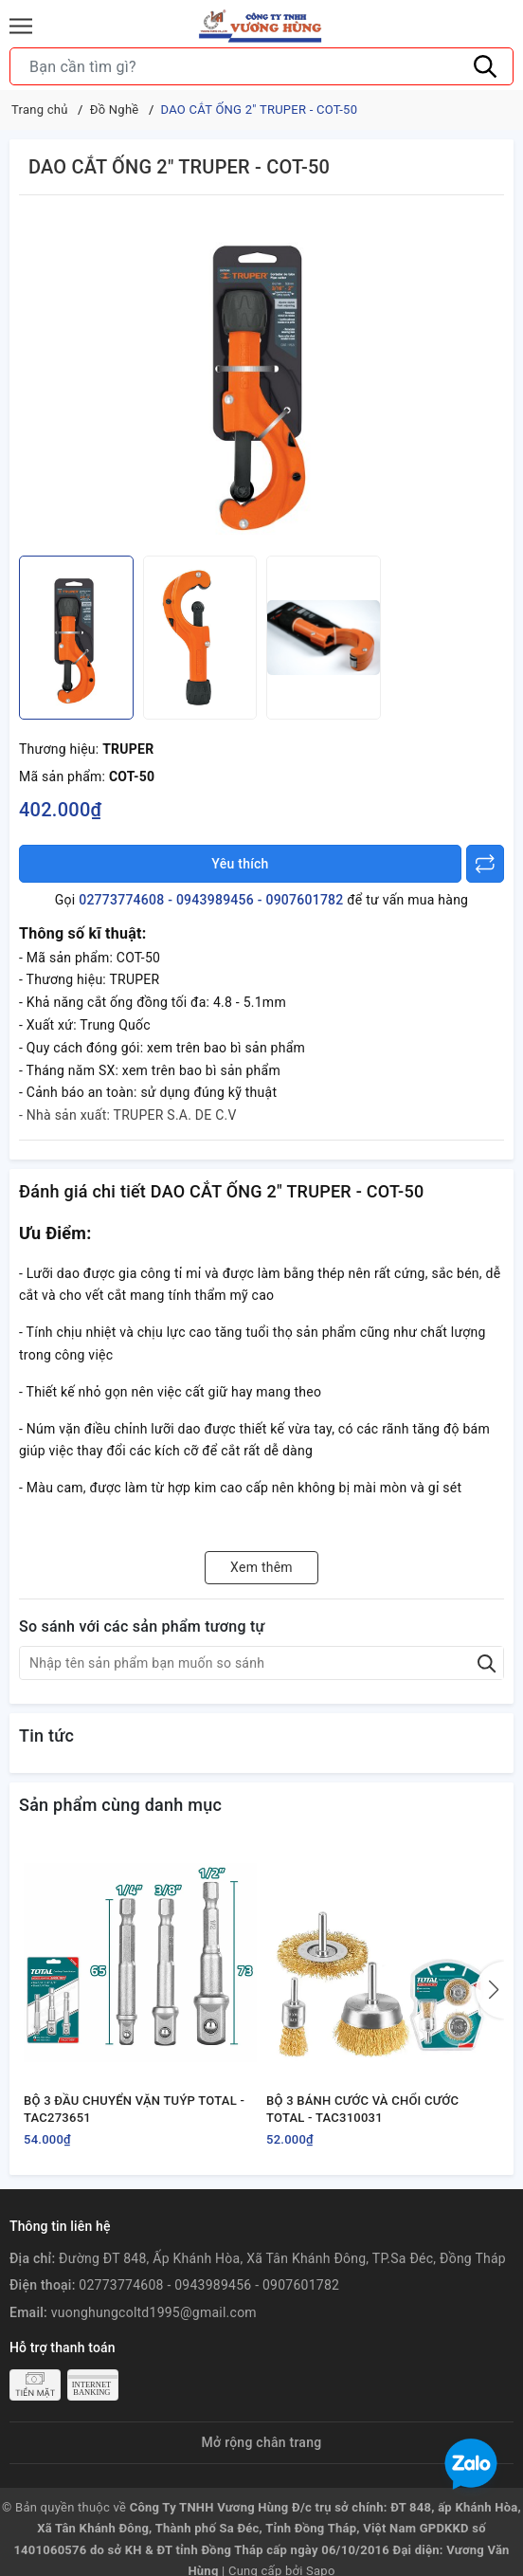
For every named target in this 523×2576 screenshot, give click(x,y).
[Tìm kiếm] (485, 66)
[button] (490, 1990)
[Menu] (20, 26)
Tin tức (46, 1735)
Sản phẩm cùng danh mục (120, 1805)
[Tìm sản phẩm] (261, 66)
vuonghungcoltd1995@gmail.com (154, 2312)
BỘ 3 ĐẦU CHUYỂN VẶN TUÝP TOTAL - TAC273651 (134, 2109)
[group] (261, 380)
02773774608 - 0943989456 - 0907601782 (211, 899)
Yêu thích (239, 863)
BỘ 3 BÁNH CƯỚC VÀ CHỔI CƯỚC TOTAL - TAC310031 (362, 2109)
